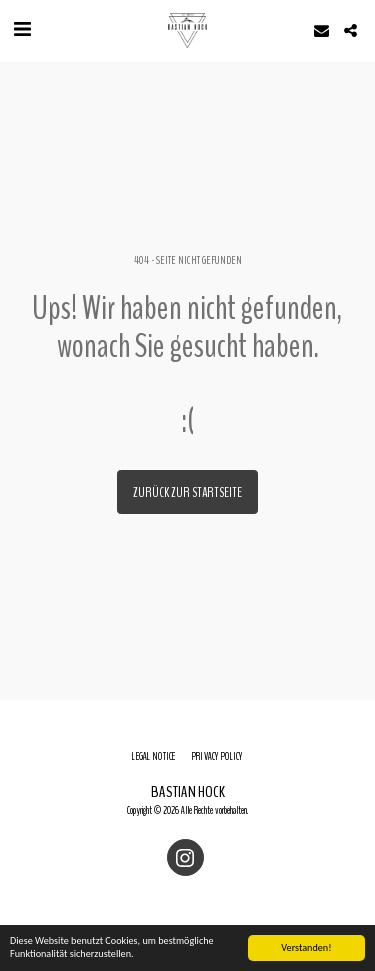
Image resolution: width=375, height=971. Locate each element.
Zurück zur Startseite (187, 492)
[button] (22, 29)
